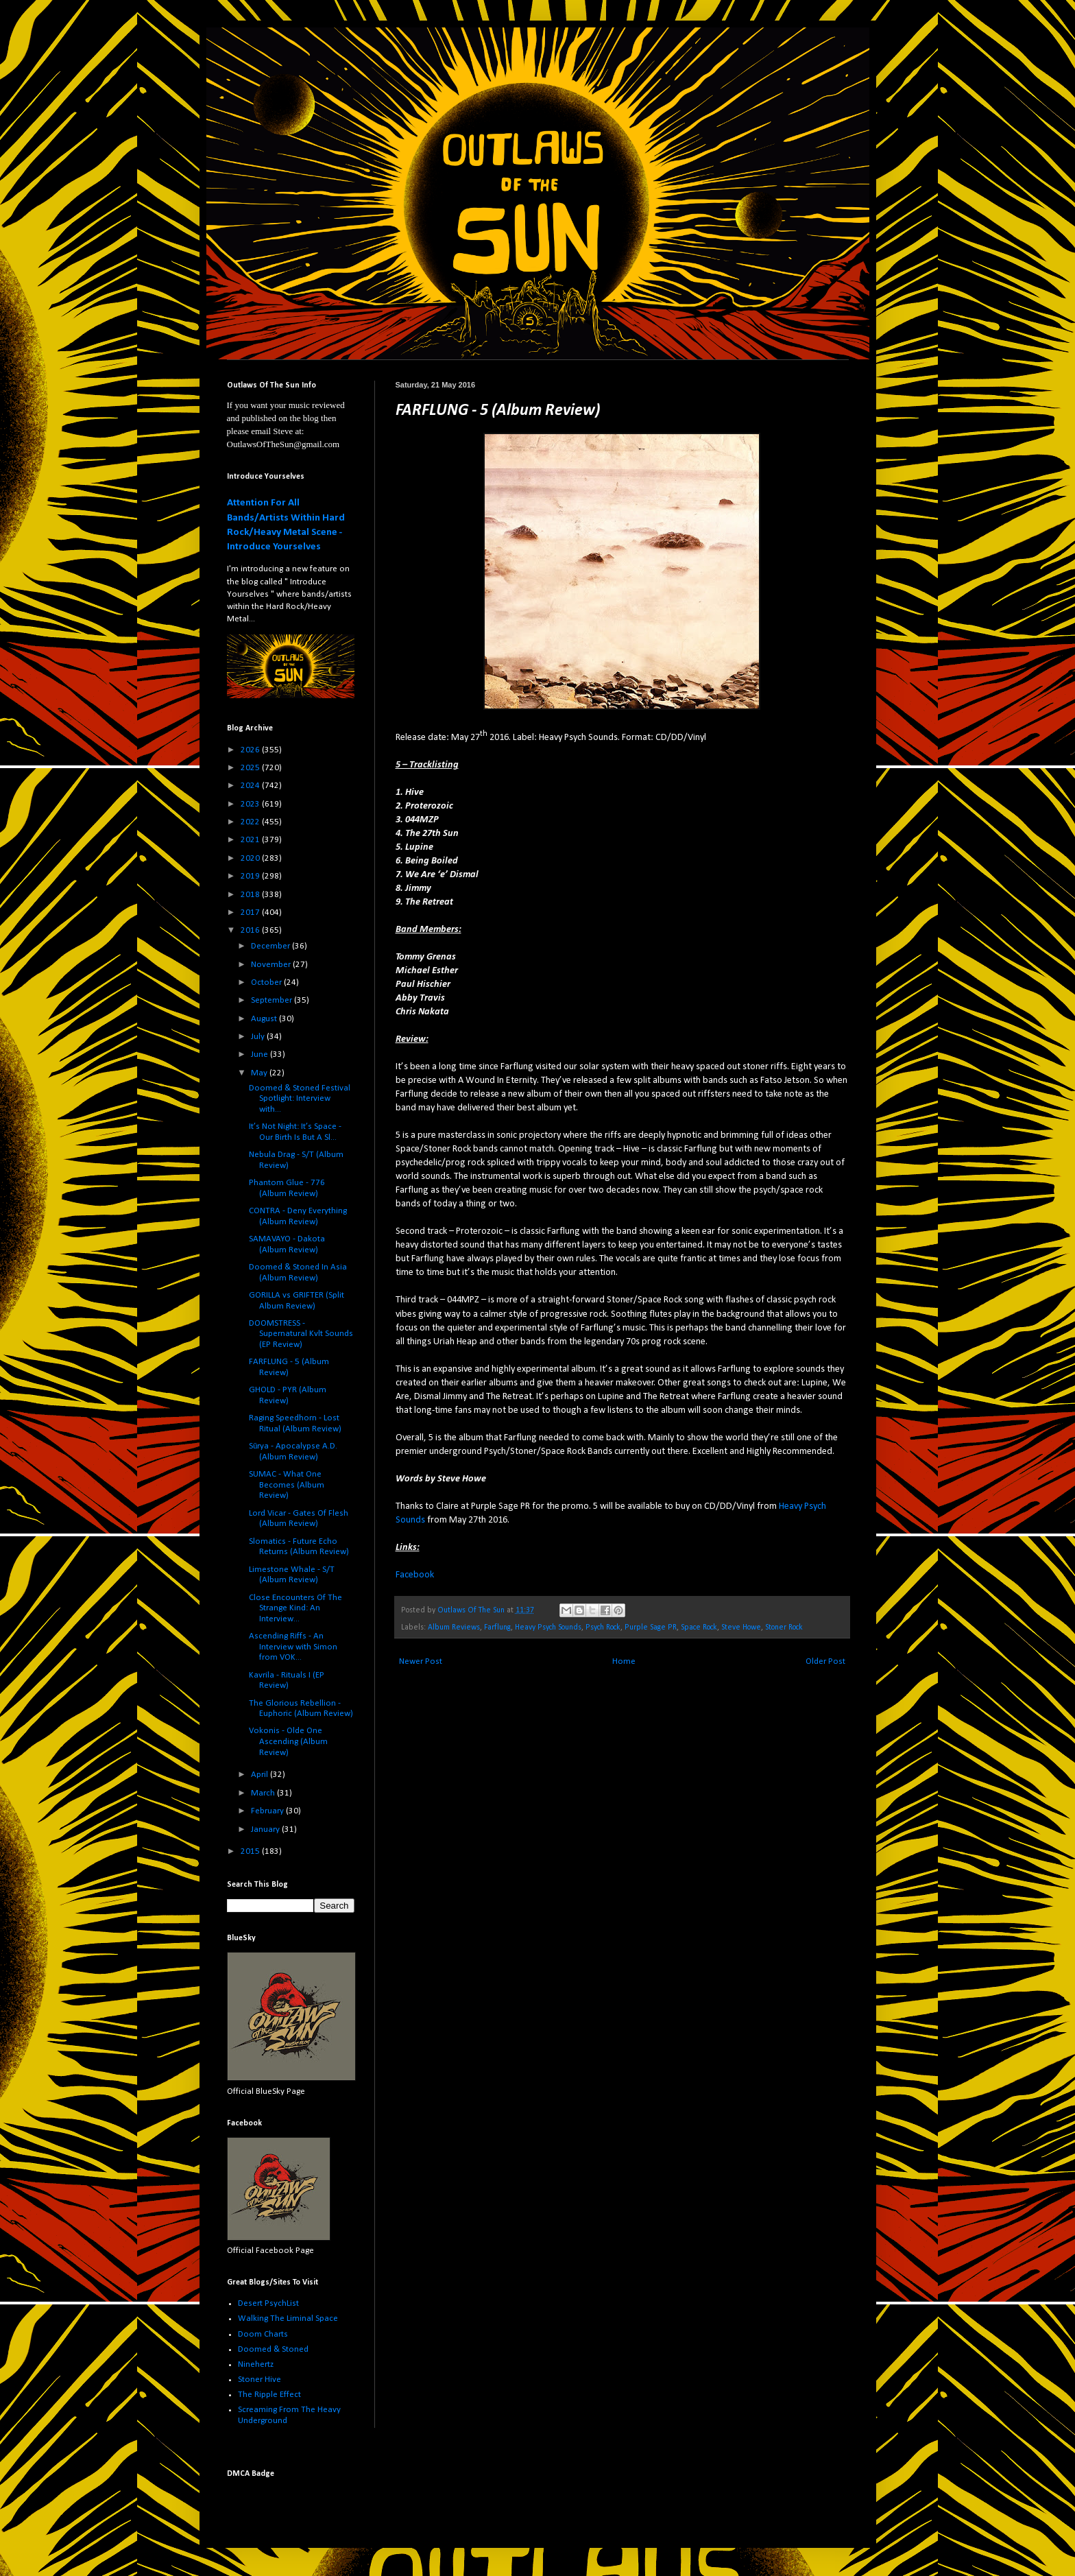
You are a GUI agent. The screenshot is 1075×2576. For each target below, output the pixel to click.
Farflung (497, 1627)
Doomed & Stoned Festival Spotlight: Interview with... (299, 1099)
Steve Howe (741, 1627)
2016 (251, 930)
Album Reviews (454, 1627)
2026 (251, 750)
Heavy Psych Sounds (548, 1627)
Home (624, 1661)
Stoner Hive (259, 2379)
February (268, 1810)
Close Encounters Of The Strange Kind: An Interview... (295, 1608)
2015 (251, 1851)
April (260, 1774)
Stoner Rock (784, 1627)
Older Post (825, 1661)
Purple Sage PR (651, 1627)
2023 (251, 804)
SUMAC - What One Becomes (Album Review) (286, 1485)
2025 (251, 767)
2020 (251, 858)
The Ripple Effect (269, 2394)
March (264, 1793)
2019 (251, 876)
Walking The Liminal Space (288, 2318)
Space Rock (699, 1627)
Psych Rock (602, 1627)
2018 (251, 894)
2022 (251, 822)
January (266, 1829)
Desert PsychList (268, 2303)
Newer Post (420, 1661)
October (267, 982)
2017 (251, 912)
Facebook (415, 1575)
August (265, 1018)
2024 (251, 785)
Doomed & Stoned (273, 2349)
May (260, 1073)
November (272, 964)
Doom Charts (263, 2334)
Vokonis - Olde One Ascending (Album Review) (288, 1741)
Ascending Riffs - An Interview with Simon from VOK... (293, 1647)
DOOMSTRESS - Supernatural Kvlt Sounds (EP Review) (301, 1334)
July (259, 1036)
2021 (251, 839)
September (272, 1000)
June (260, 1054)
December (271, 946)
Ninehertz (256, 2364)
